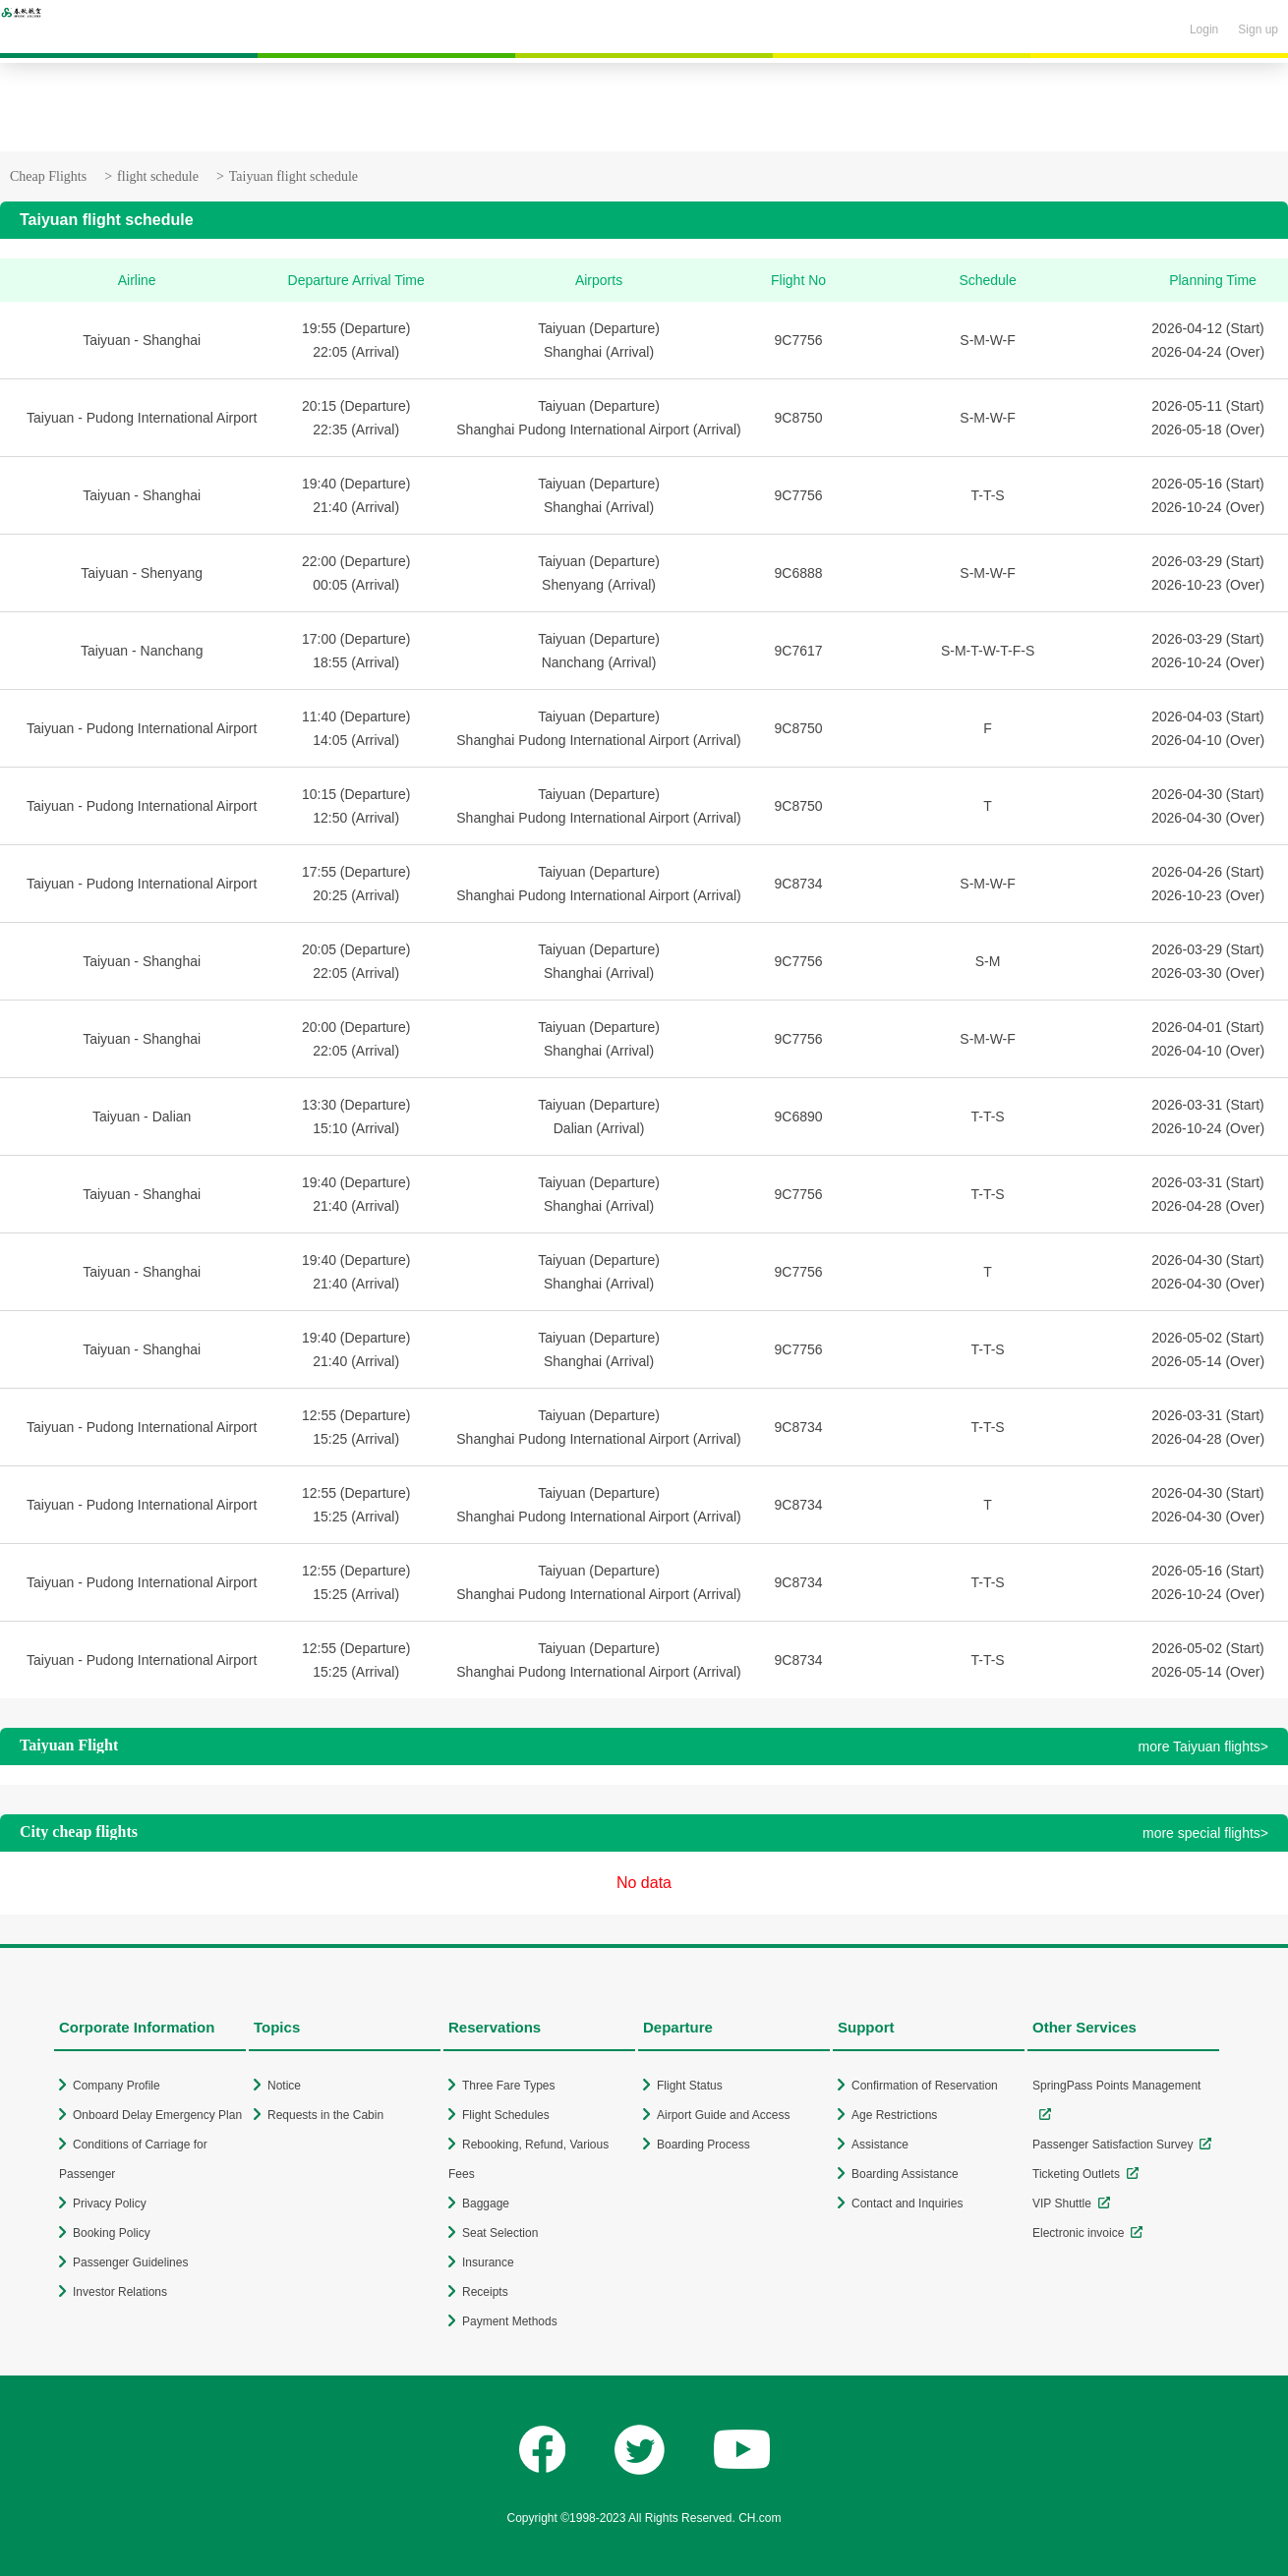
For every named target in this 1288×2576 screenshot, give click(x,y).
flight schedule (158, 176)
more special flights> (1205, 1833)
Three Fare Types (509, 2085)
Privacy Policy (109, 2203)
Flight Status (690, 2085)
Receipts (485, 2292)
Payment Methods (509, 2321)
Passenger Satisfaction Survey (1112, 2144)
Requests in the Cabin (325, 2115)
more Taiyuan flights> (1203, 1746)
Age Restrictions (894, 2115)
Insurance (488, 2262)
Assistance (879, 2144)
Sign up (1258, 29)
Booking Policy (111, 2233)
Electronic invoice (1078, 2233)
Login (1204, 29)
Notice (284, 2085)
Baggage (485, 2203)
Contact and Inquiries (907, 2203)
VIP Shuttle (1061, 2203)
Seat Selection (500, 2233)
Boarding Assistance (905, 2174)
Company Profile (116, 2085)
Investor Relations (120, 2292)
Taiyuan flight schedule (293, 176)
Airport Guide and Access (723, 2115)
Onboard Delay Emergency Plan (157, 2115)
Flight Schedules (506, 2115)
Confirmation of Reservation (924, 2085)
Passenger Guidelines (130, 2262)
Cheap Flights (48, 176)
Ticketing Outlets (1076, 2174)
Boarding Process (703, 2144)
